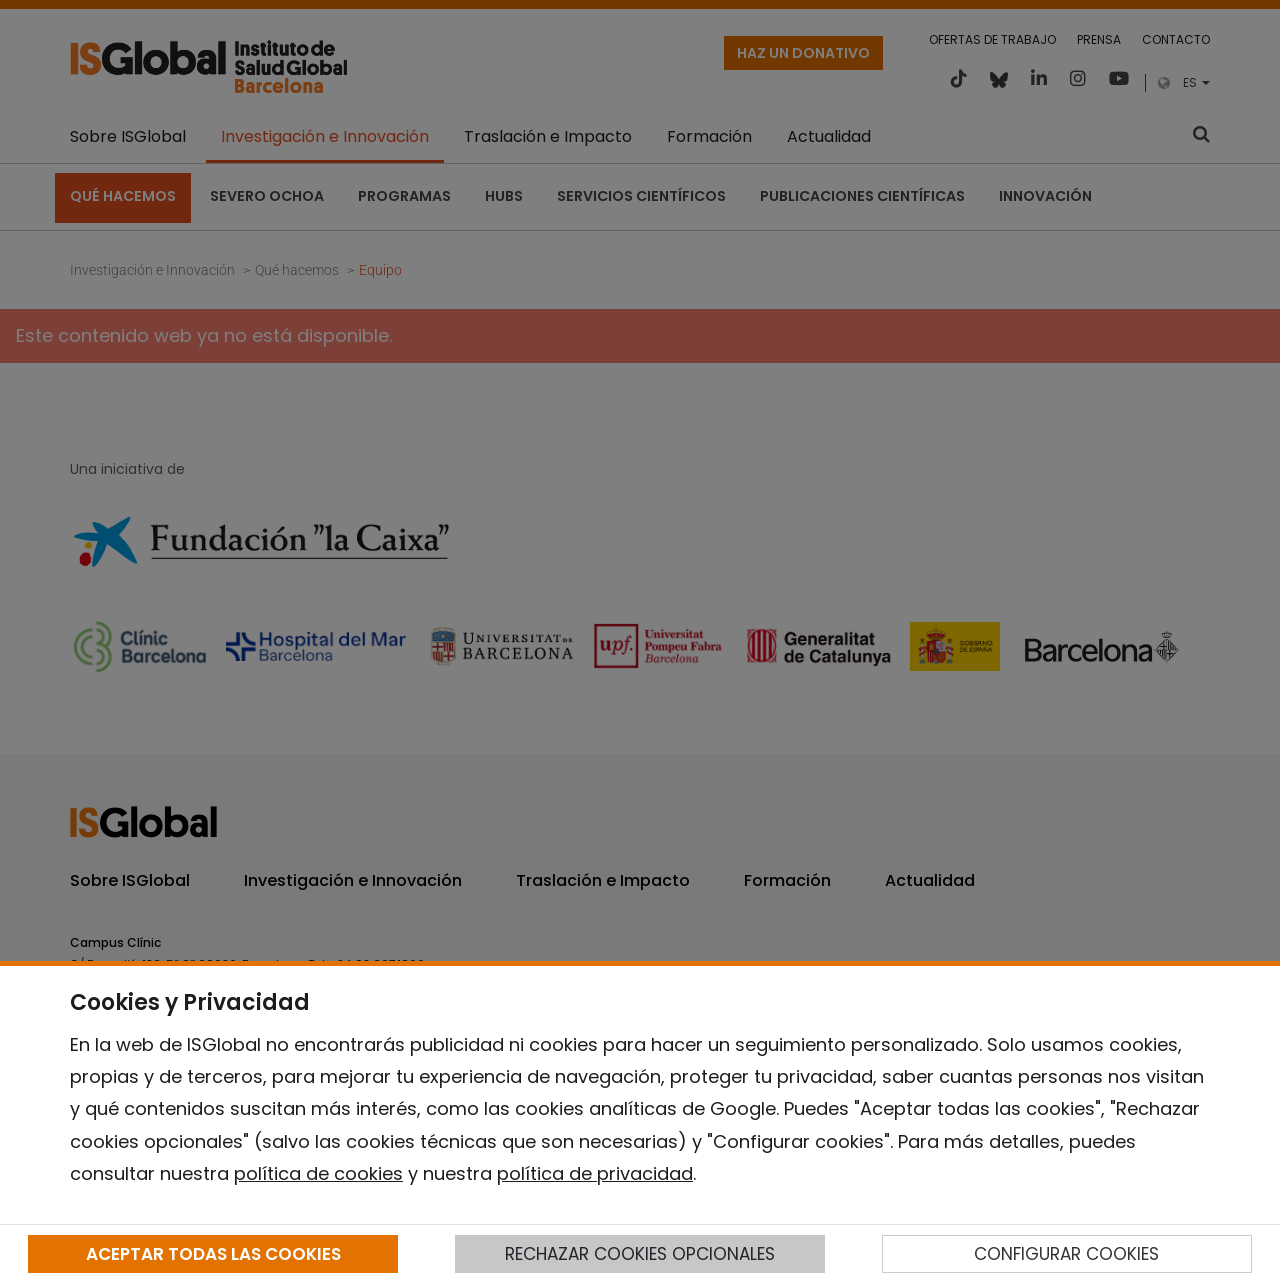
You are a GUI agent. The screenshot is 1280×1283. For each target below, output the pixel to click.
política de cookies (318, 1173)
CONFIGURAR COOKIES (1066, 1254)
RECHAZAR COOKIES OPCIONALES (640, 1254)
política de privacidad (595, 1173)
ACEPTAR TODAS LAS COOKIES (213, 1254)
